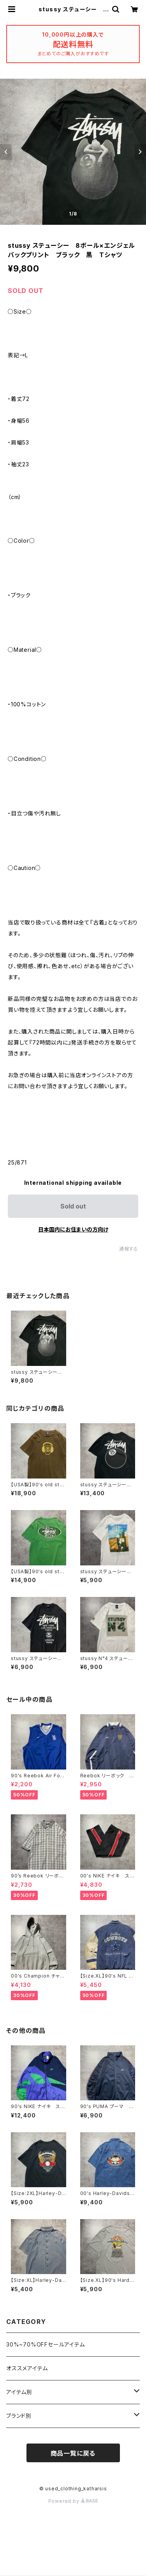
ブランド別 (19, 2415)
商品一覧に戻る (73, 2453)
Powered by (73, 2501)
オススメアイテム (26, 2368)
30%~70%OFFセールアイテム (45, 2344)
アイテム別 (19, 2392)
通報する (128, 1249)
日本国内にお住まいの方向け (73, 1229)
